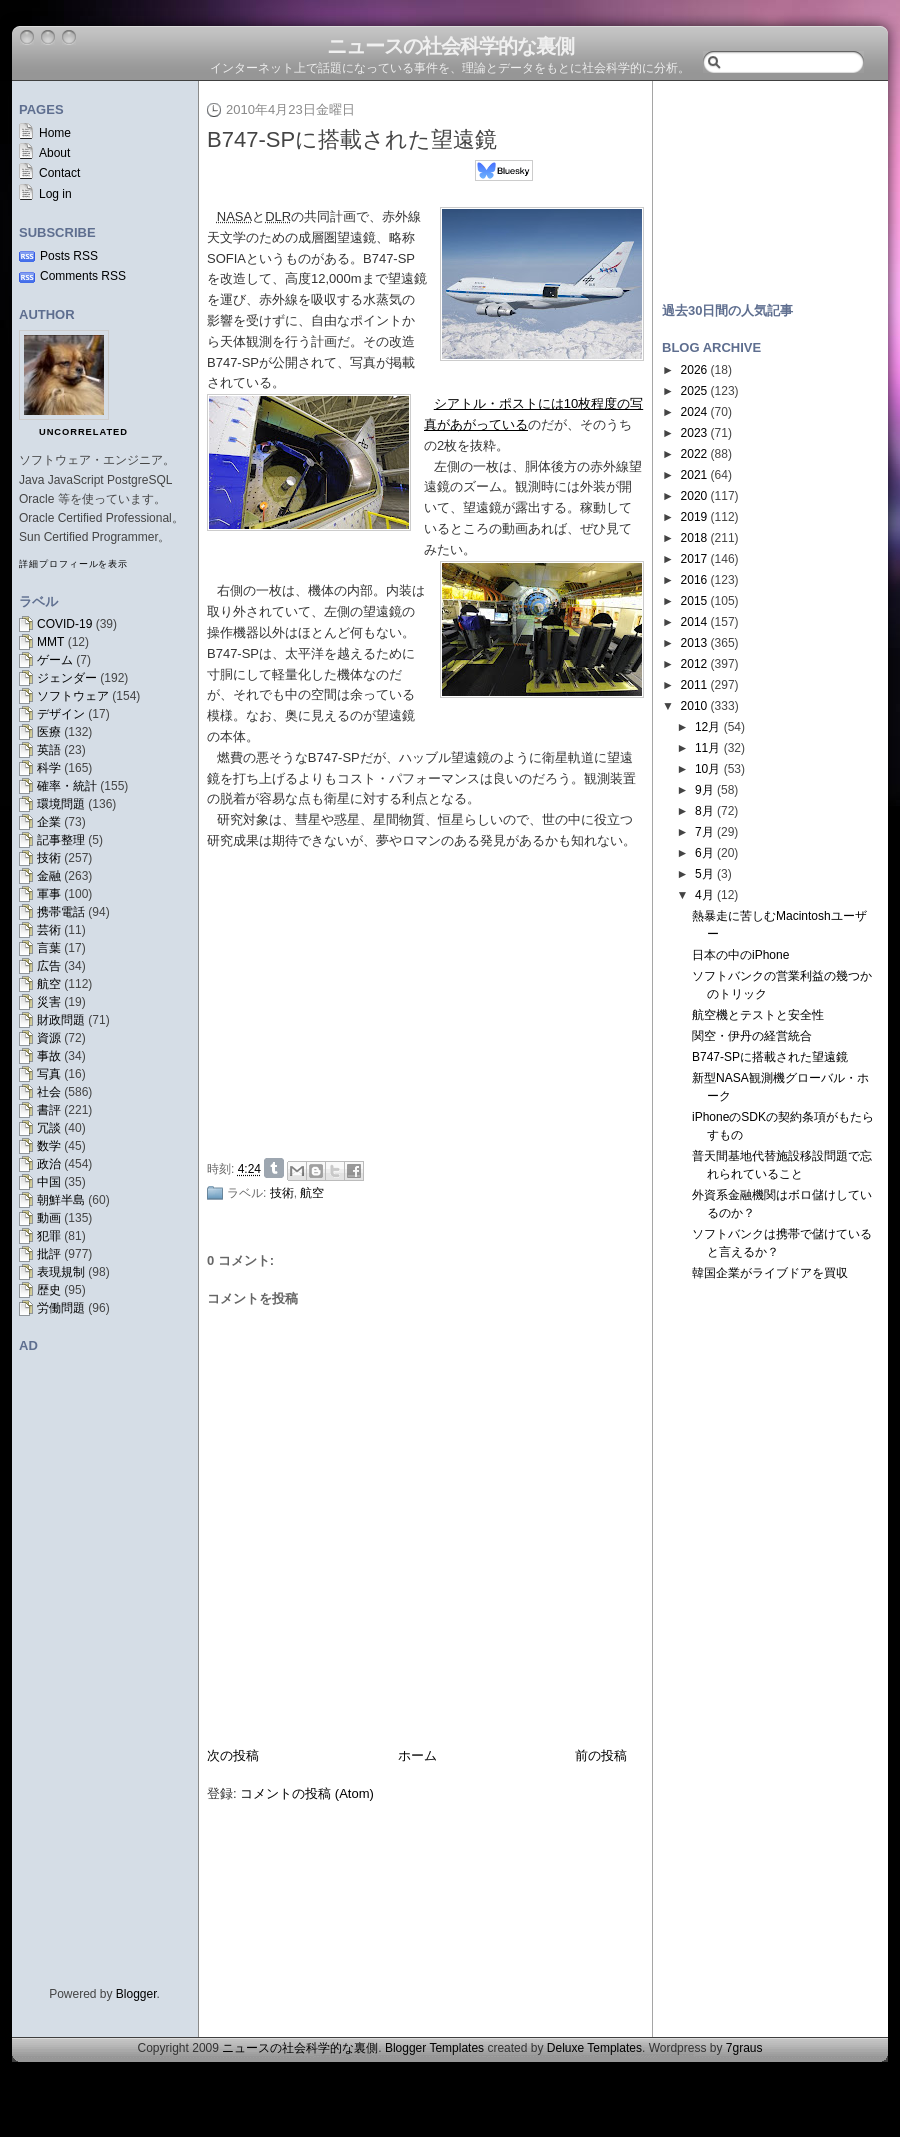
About (54, 153)
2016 (694, 580)
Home (55, 133)
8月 (704, 811)
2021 (694, 475)
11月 (707, 748)
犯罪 (49, 1236)
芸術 (49, 930)
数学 (49, 1146)
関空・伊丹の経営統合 (752, 1036)
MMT (50, 642)
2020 (694, 496)
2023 (694, 433)
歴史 (49, 1290)
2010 (694, 706)
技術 (49, 858)
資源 (49, 1038)
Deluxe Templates (594, 2048)
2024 (694, 412)
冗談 (49, 1128)
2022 (694, 454)
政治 (49, 1164)
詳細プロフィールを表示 (73, 564)
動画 (49, 1218)
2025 (694, 391)
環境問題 (61, 804)
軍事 (49, 894)
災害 (49, 1002)
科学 (49, 768)
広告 (49, 966)
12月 (707, 727)
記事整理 (61, 840)
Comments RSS (83, 276)
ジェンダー (67, 678)
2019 (694, 517)
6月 (704, 853)
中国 (49, 1182)
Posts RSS (69, 256)
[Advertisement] (431, 1001)
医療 (49, 732)
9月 (704, 790)
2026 (694, 370)
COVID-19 (64, 624)
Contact (59, 173)
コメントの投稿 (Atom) (307, 1793)
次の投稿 (233, 1755)
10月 (707, 769)
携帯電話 (61, 912)
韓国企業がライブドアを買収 (770, 1273)
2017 (694, 559)
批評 (49, 1254)
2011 (694, 685)
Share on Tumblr (274, 1168)
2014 (694, 622)
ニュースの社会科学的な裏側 (450, 46)
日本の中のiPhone (740, 955)
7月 (704, 832)
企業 (49, 822)
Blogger (136, 1994)
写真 (49, 1074)
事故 (49, 1056)
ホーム (417, 1755)
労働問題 (61, 1308)
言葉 (49, 948)
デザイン (61, 714)
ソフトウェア (73, 696)
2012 (694, 664)
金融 (49, 876)
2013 (694, 643)
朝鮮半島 (61, 1200)
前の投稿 (601, 1755)
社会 (49, 1092)
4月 (704, 895)
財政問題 (61, 1020)
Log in (55, 194)
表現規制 (61, 1272)
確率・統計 (67, 786)
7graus (744, 2048)
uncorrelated (83, 432)
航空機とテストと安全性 (758, 1015)
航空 (49, 984)
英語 (49, 750)
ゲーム (55, 660)
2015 (694, 601)
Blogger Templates (434, 2048)
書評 (49, 1110)
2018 (694, 538)
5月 (704, 874)
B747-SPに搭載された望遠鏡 (352, 139)
